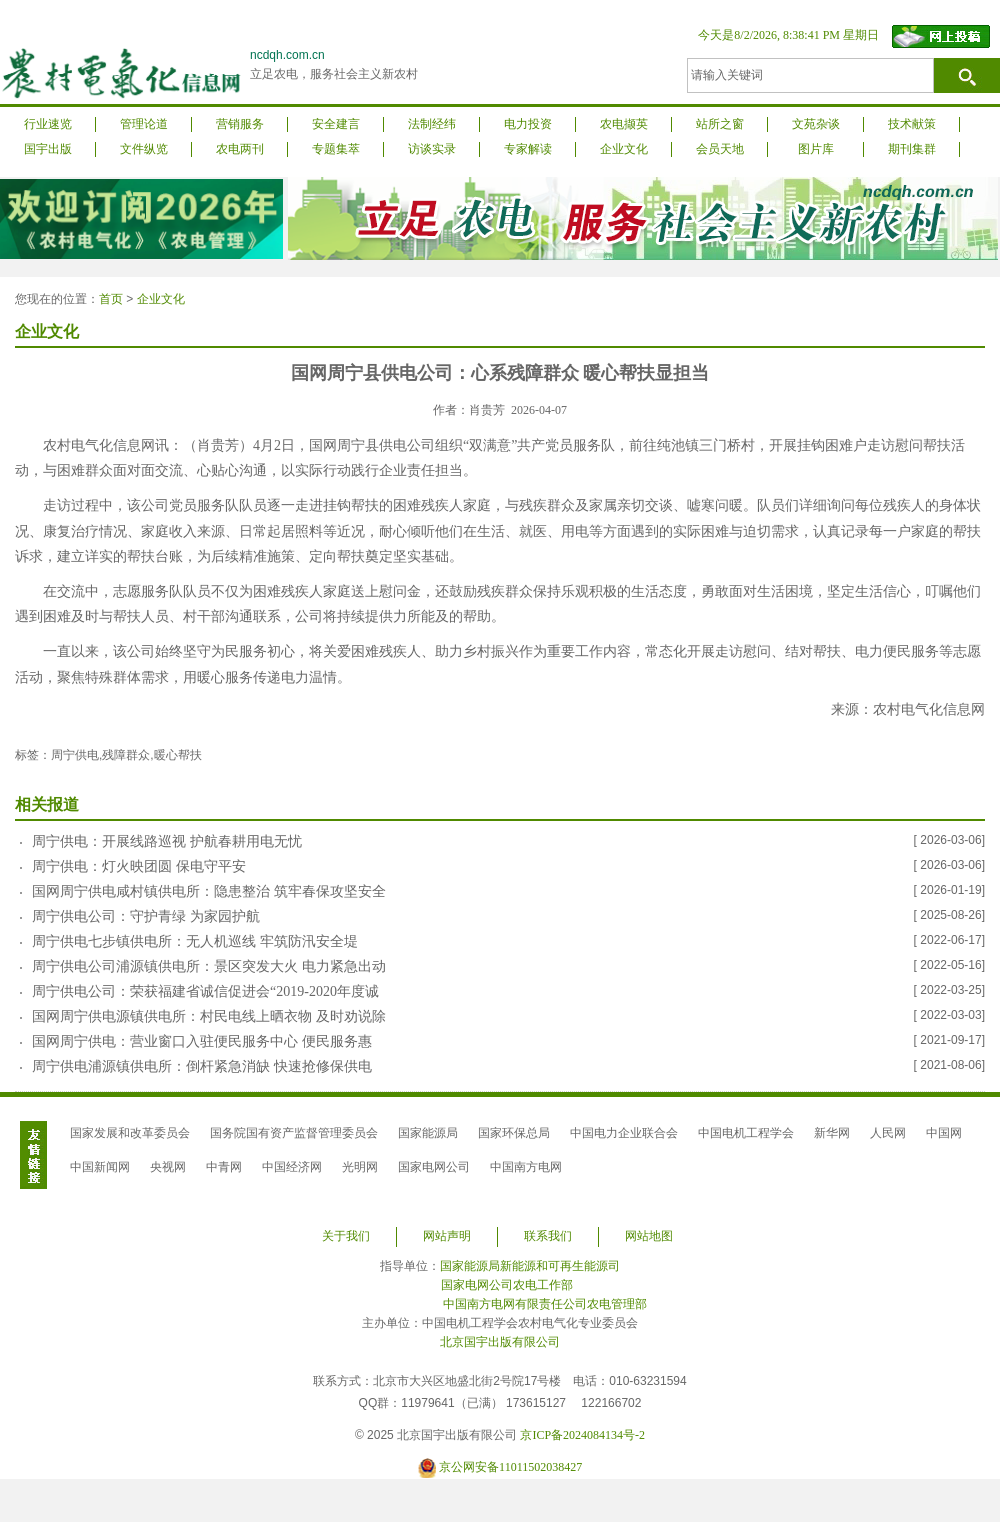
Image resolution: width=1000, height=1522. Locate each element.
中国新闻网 (100, 1167)
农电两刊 (240, 149)
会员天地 (720, 149)
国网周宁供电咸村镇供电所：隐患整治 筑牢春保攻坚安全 (209, 891)
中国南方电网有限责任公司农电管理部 (545, 1304)
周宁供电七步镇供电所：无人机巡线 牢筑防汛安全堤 (195, 941)
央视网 (168, 1167)
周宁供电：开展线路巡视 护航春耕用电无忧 (167, 841)
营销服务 (240, 124)
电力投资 (528, 124)
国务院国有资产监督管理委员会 (294, 1133)
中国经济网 (292, 1167)
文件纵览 (144, 149)
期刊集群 (912, 149)
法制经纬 (432, 124)
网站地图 (649, 1236)
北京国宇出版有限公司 (500, 1342)
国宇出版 (48, 149)
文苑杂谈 (816, 124)
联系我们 (548, 1236)
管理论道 (144, 124)
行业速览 (48, 124)
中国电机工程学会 (746, 1133)
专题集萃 (336, 149)
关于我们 (346, 1236)
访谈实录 (432, 149)
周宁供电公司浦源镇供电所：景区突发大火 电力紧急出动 (209, 966)
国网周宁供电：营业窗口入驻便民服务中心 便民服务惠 (202, 1041)
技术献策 (912, 124)
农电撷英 (624, 124)
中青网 (224, 1167)
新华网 (832, 1133)
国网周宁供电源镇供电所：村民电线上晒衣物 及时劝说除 (209, 1016)
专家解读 (528, 149)
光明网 (360, 1167)
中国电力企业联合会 (624, 1133)
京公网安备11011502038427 (510, 1467)
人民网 (888, 1133)
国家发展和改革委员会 (130, 1133)
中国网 (944, 1133)
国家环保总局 (514, 1133)
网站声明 (447, 1236)
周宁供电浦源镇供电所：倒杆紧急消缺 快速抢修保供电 (202, 1066)
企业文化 (624, 149)
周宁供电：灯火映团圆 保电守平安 (139, 866)
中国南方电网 (526, 1167)
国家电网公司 (434, 1167)
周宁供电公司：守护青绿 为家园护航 (146, 916)
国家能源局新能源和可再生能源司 (530, 1266)
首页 (111, 299)
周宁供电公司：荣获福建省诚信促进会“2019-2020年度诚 (205, 991)
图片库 (816, 149)
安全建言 (336, 124)
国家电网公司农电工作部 (507, 1285)
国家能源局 (428, 1133)
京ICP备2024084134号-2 (582, 1435)
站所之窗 (720, 124)
